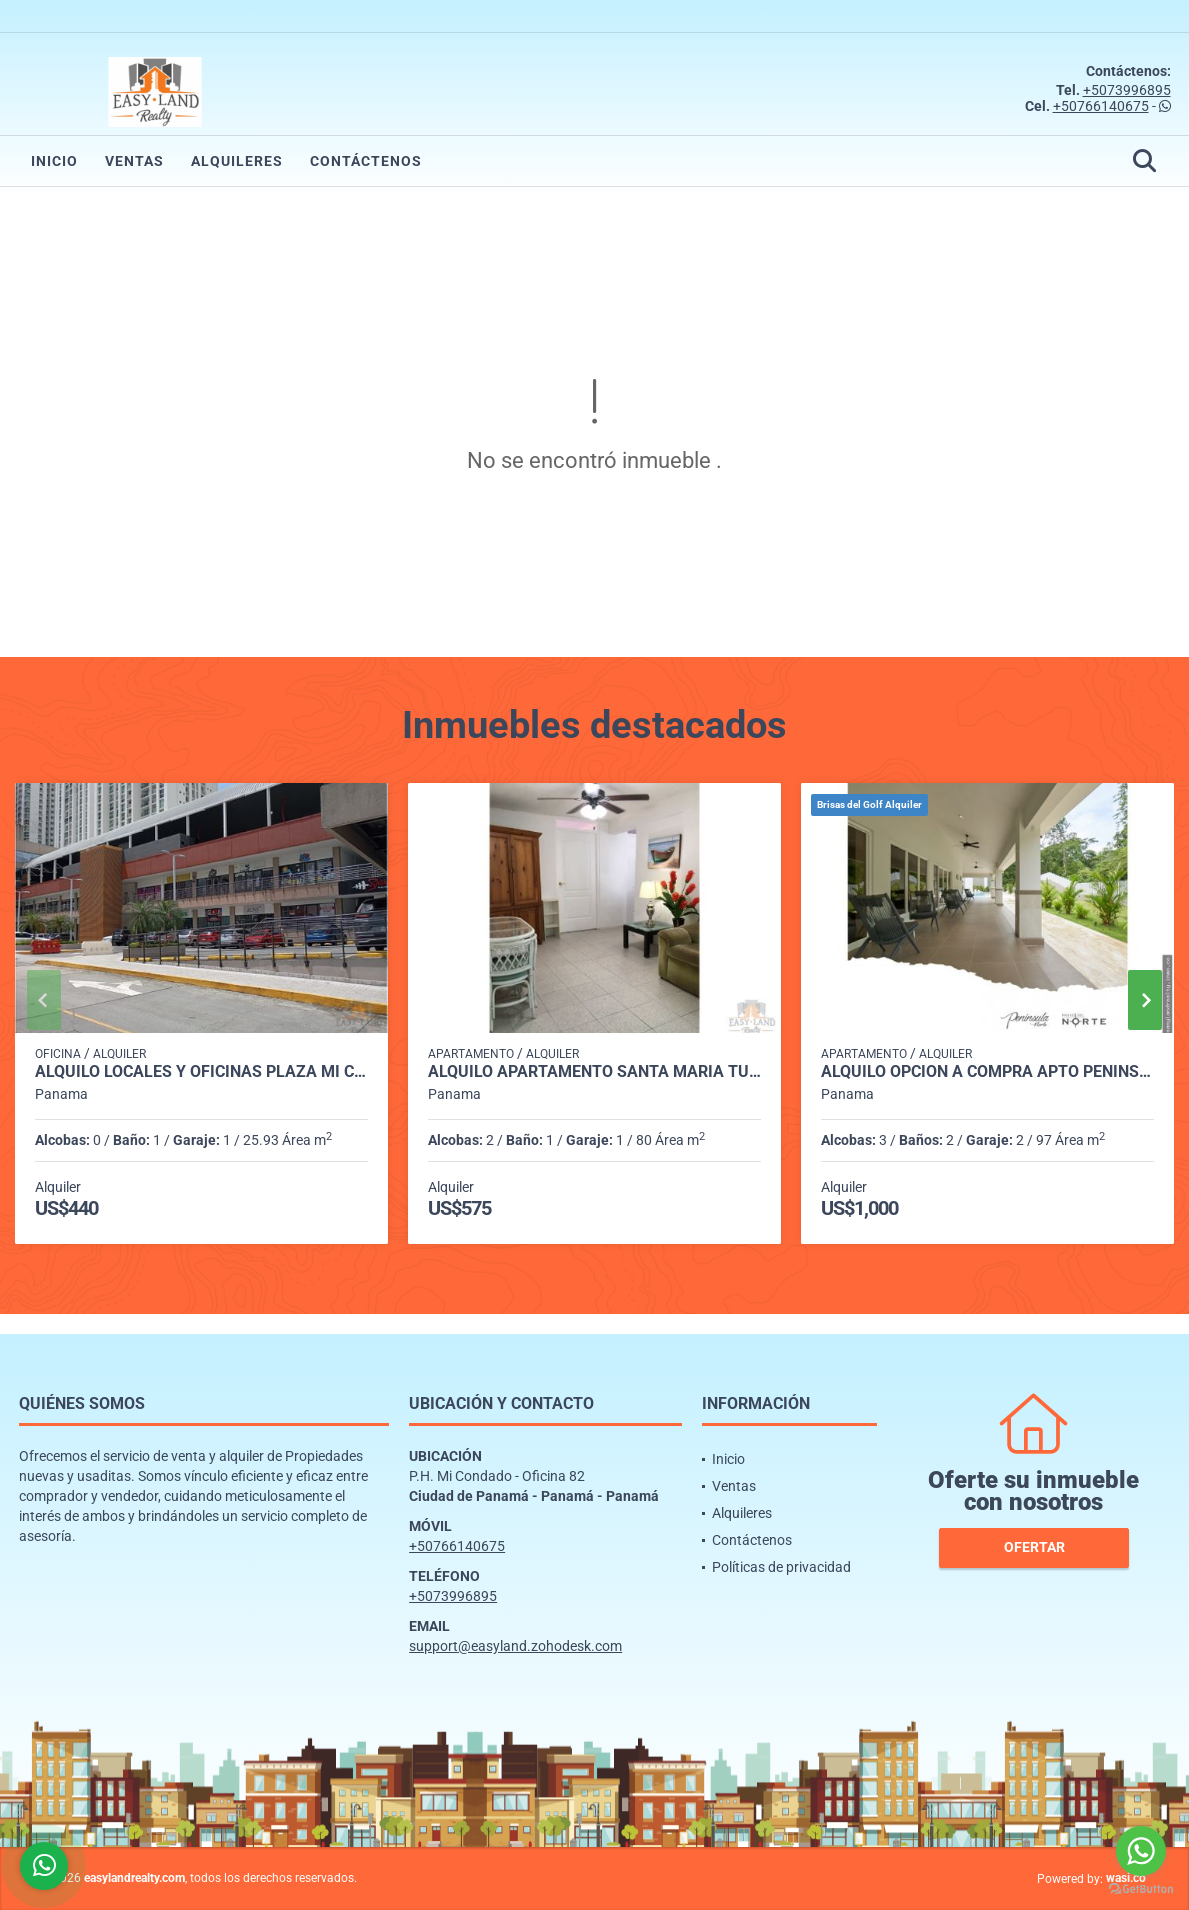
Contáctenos (366, 161)
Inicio (54, 161)
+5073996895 (1127, 90)
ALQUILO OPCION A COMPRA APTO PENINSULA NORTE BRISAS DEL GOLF (987, 1072)
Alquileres (237, 161)
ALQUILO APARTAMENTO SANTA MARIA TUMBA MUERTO (594, 1072)
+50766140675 (1101, 106)
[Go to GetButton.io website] (1141, 1889)
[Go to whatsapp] (1141, 1851)
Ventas (134, 161)
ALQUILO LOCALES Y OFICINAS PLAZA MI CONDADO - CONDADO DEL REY (201, 1072)
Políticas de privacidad (781, 1567)
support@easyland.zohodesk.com (515, 1646)
